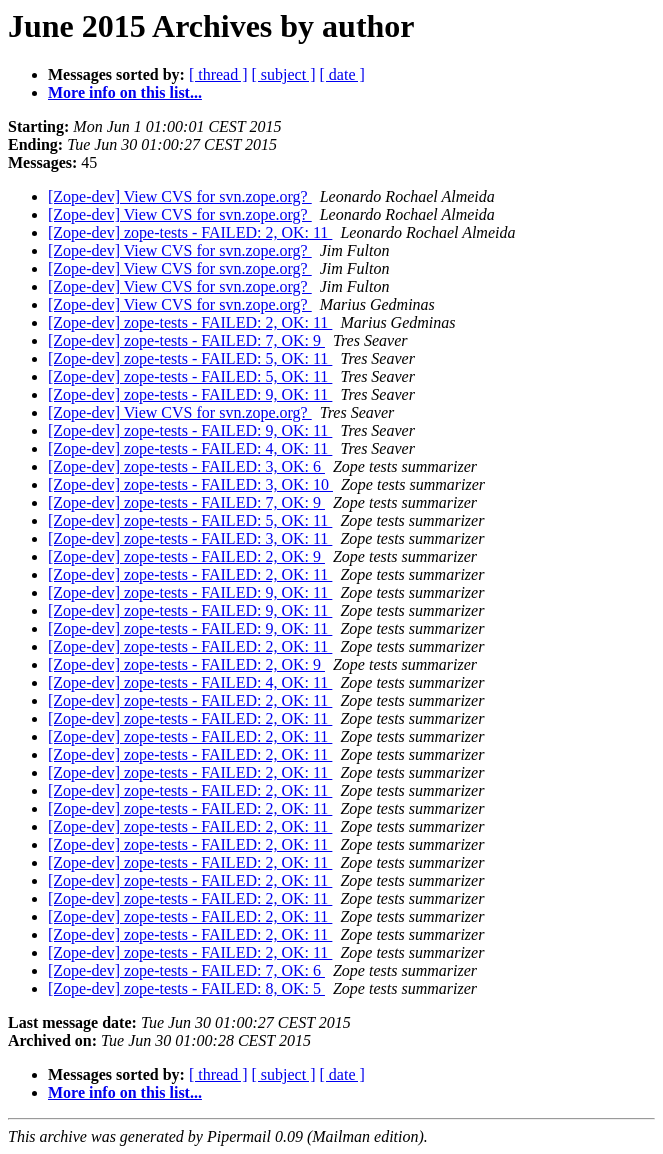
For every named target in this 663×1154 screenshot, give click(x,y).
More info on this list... (125, 92)
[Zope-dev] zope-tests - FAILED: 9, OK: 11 (190, 394)
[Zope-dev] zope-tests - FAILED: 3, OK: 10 (190, 484)
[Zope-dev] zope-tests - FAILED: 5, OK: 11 (190, 358)
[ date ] (342, 74)
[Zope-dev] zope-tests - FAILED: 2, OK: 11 (190, 232)
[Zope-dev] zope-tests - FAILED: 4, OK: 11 (190, 448)
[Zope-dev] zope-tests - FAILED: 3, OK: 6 (186, 466)
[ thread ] (218, 74)
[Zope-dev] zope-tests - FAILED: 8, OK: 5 (186, 988)
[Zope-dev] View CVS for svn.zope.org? (180, 196)
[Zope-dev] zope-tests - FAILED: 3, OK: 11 (190, 538)
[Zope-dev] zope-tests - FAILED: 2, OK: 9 (186, 556)
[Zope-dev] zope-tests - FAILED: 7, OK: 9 (186, 340)
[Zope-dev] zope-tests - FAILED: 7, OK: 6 (186, 970)
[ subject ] (284, 74)
